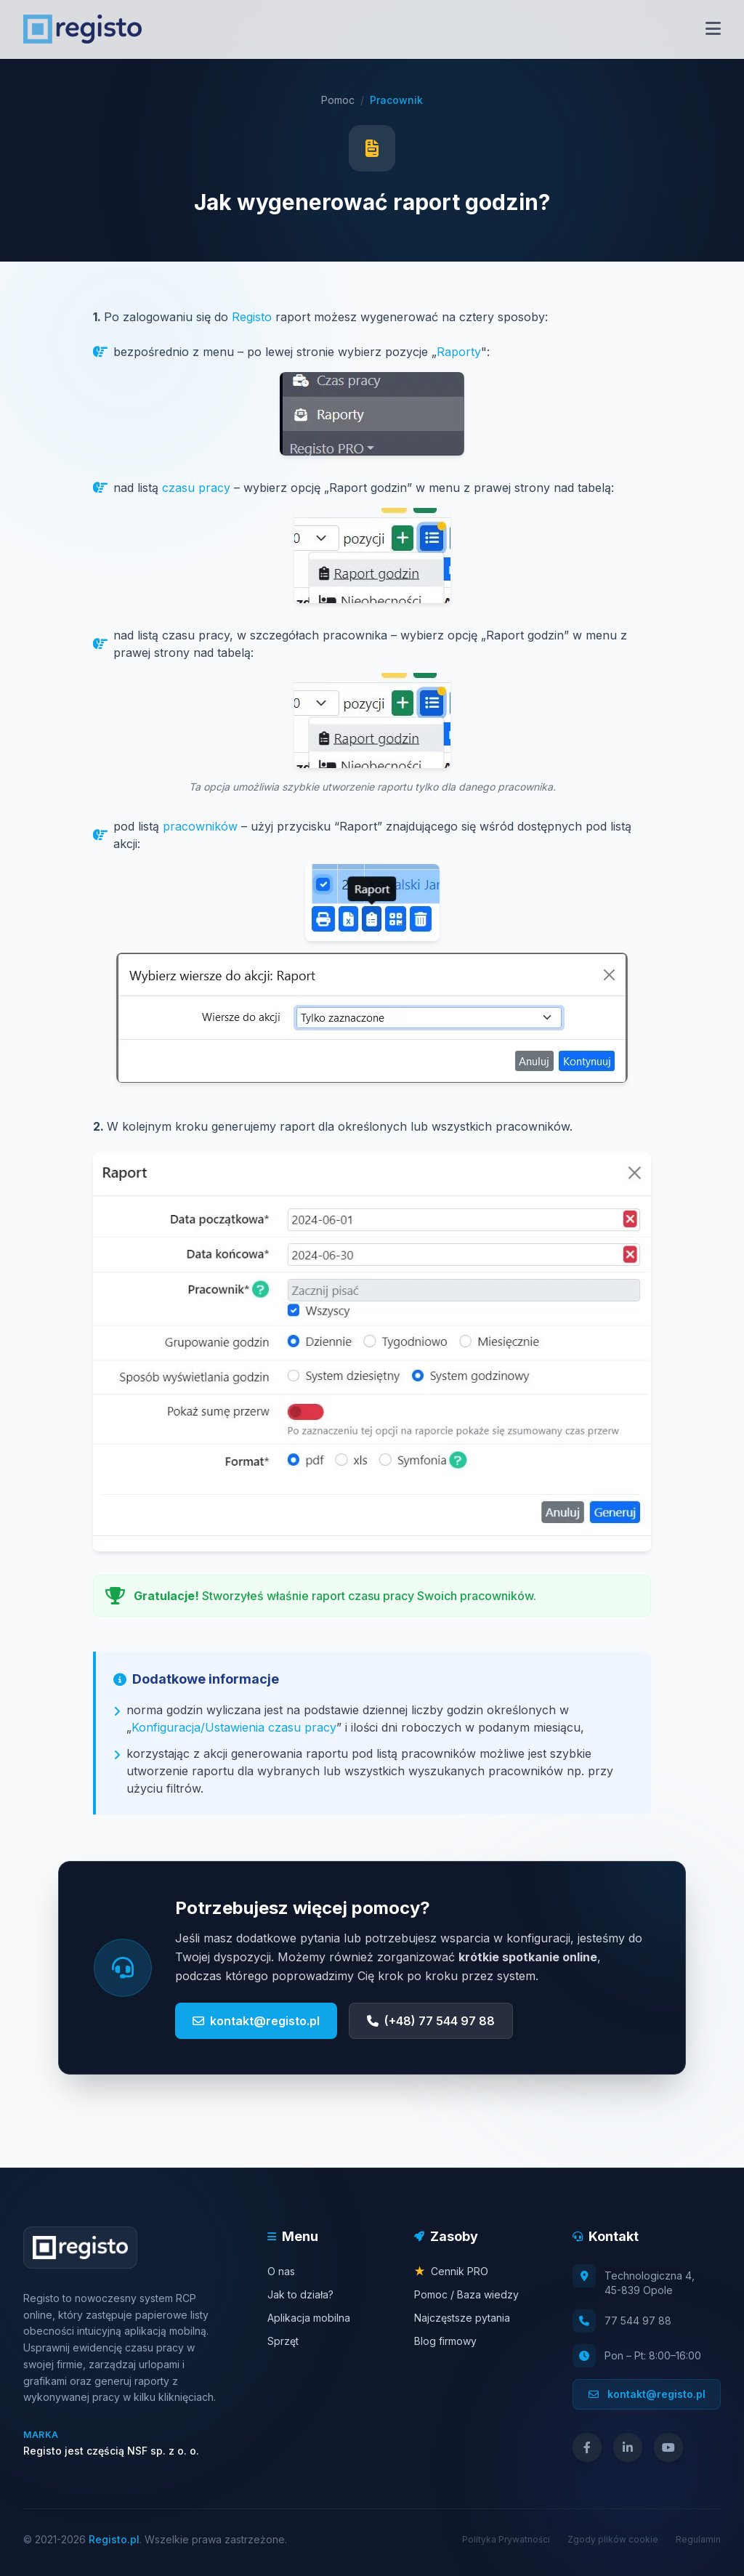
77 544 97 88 (637, 2320)
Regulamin (698, 2539)
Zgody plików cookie (612, 2539)
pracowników (200, 826)
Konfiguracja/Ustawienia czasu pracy (234, 1727)
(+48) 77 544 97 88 (431, 2021)
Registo (252, 317)
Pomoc (338, 100)
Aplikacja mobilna (308, 2317)
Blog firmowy (445, 2341)
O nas (281, 2271)
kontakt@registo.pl (256, 2021)
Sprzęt (283, 2341)
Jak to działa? (300, 2294)
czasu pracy (196, 487)
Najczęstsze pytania (462, 2317)
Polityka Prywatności (506, 2539)
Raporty (459, 351)
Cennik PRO (451, 2271)
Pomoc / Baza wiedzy (466, 2294)
